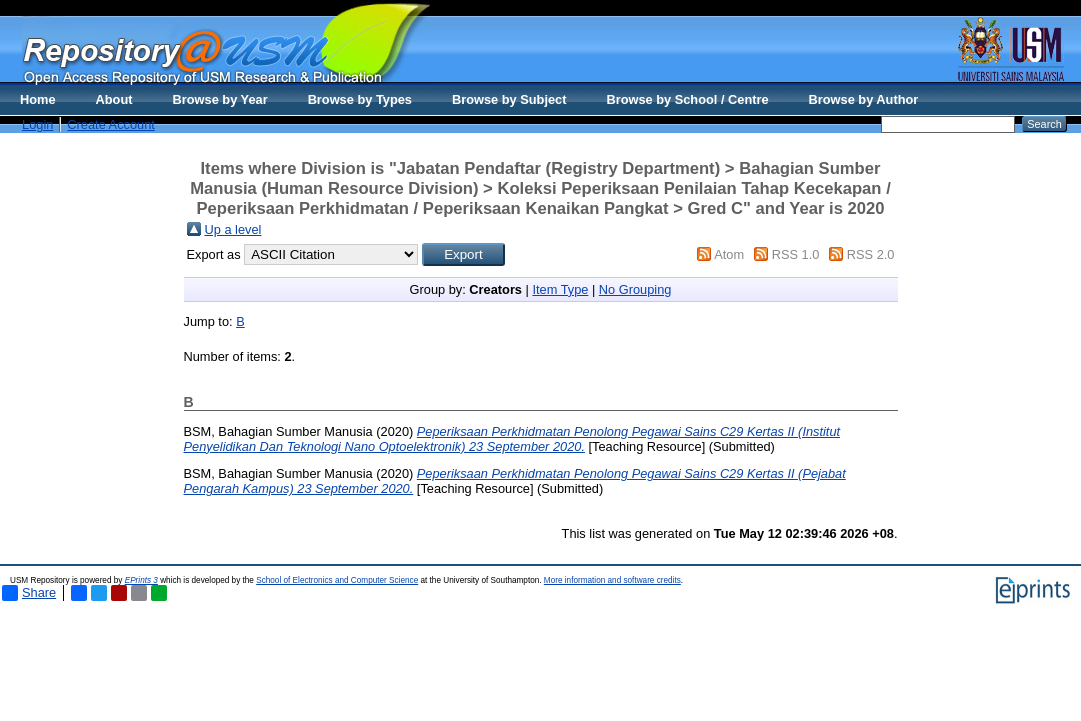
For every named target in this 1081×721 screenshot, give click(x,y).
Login (37, 124)
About (114, 99)
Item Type (560, 289)
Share (29, 593)
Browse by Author (864, 99)
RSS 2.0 (871, 254)
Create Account (111, 124)
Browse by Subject (509, 99)
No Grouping (635, 289)
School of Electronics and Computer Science (337, 580)
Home (38, 99)
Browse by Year (220, 99)
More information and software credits (612, 580)
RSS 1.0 (796, 254)
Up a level (233, 229)
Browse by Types (360, 99)
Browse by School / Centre (687, 99)
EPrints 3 (141, 580)
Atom (729, 254)
